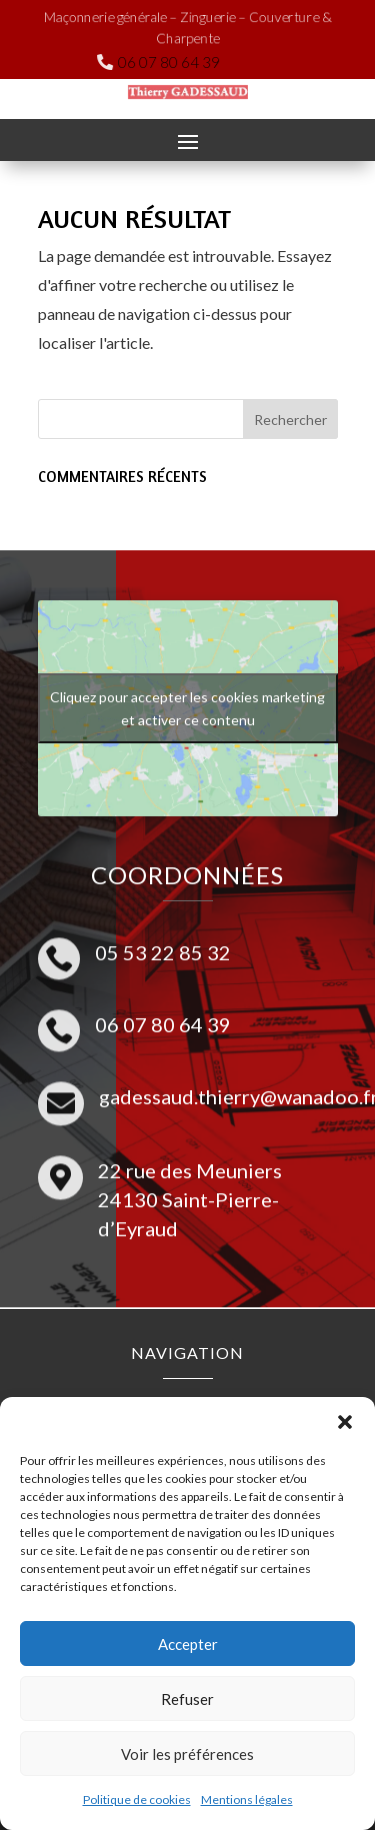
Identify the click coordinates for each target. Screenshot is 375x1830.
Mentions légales (247, 1799)
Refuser (187, 1699)
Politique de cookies (137, 1799)
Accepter (188, 1644)
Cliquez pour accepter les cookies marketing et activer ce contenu (187, 696)
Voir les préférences (187, 1754)
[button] (345, 1422)
